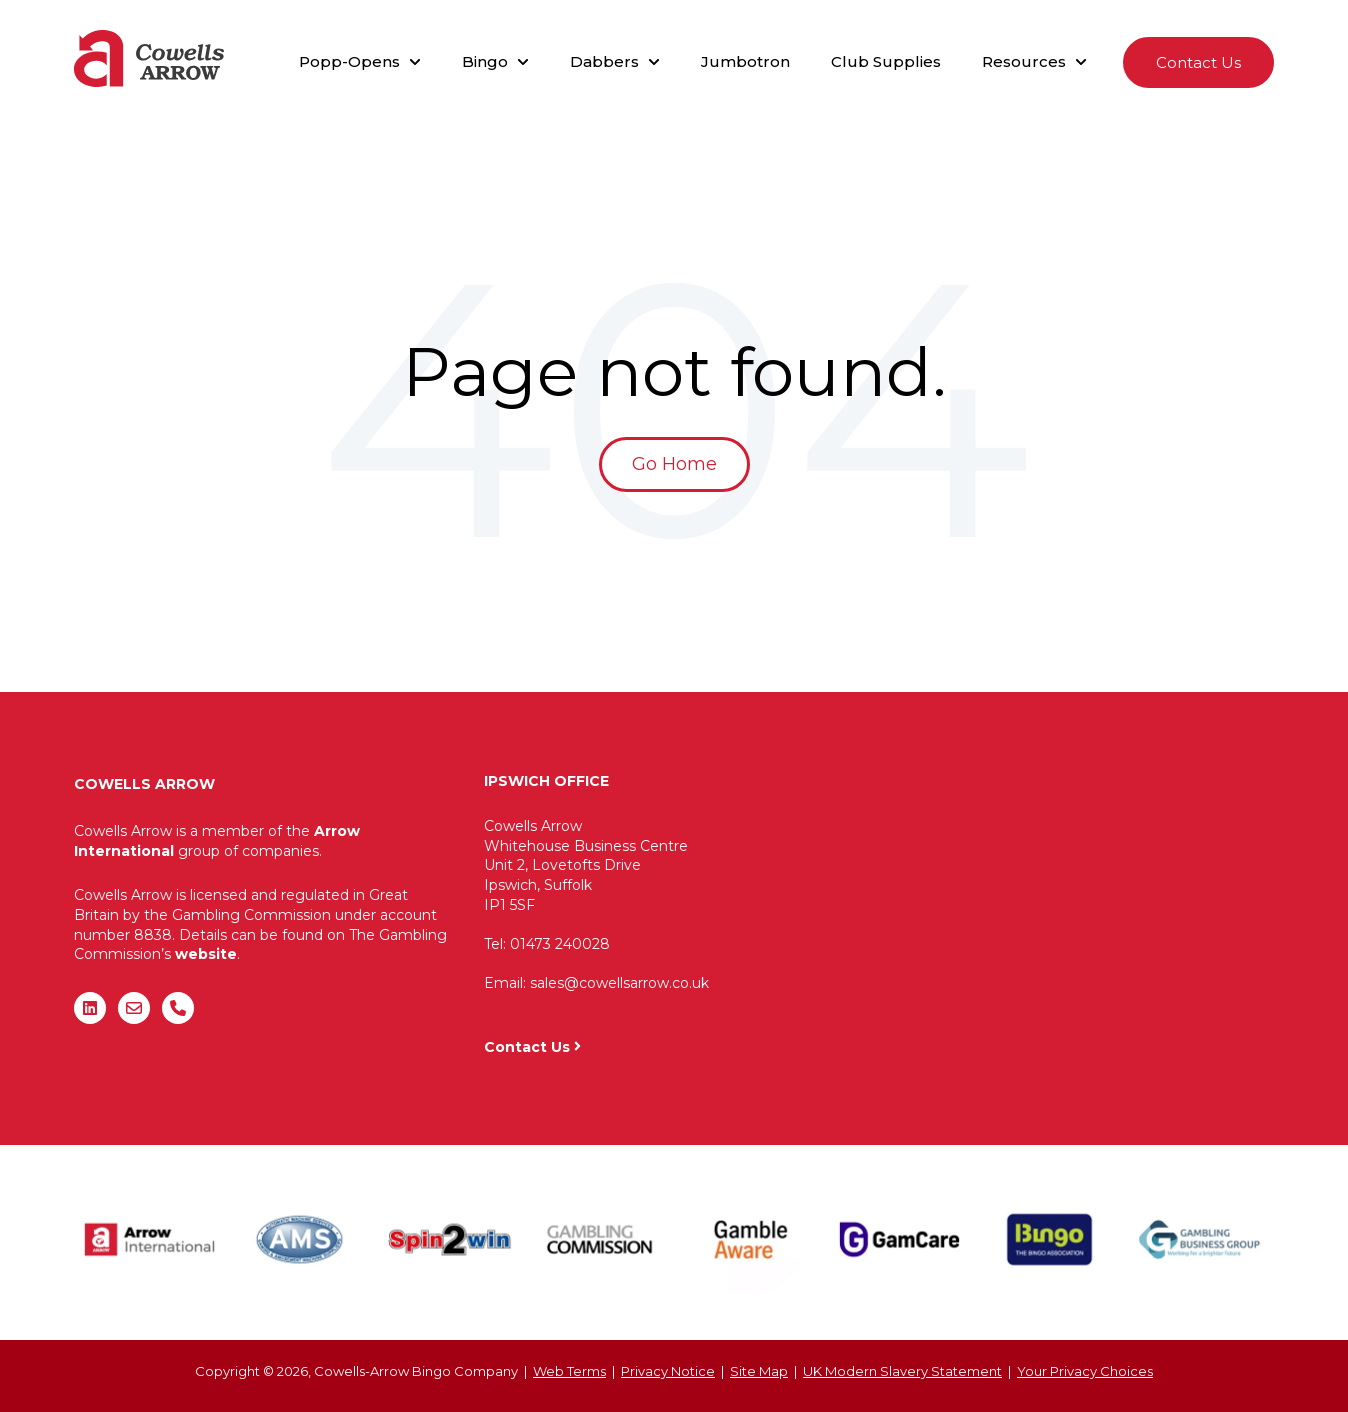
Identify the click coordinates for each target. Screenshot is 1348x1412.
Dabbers (604, 61)
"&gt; (1033, 896)
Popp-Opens (349, 61)
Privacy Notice (668, 1371)
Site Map (759, 1371)
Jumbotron (745, 61)
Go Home (674, 464)
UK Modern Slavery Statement (902, 1371)
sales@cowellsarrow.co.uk (619, 983)
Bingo (485, 61)
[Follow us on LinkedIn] (90, 1008)
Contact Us (1198, 62)
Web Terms (569, 1371)
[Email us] (134, 1008)
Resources (1024, 61)
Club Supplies (886, 61)
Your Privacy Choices (1085, 1371)
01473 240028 (560, 944)
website (206, 954)
